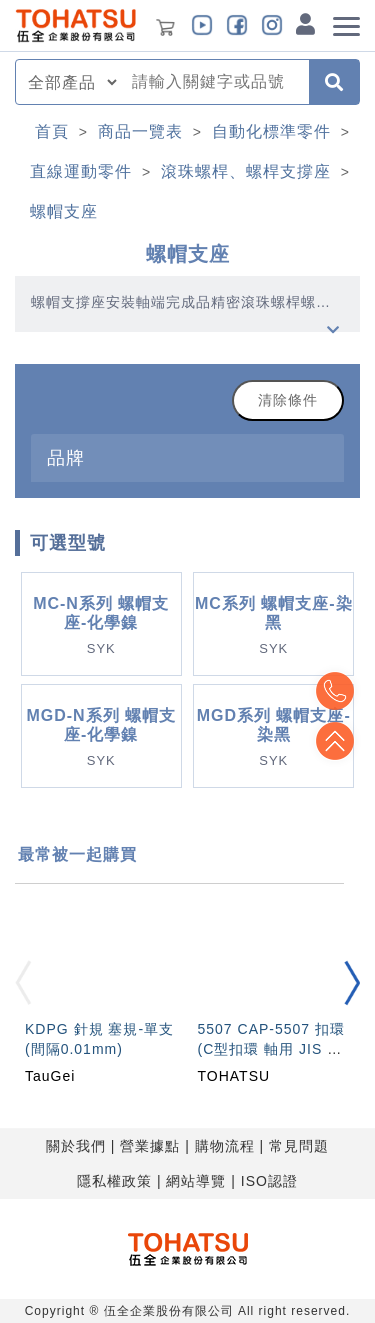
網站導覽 (196, 1181)
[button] (352, 983)
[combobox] (214, 82)
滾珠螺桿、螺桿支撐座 (246, 171)
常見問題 (299, 1146)
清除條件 (288, 400)
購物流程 (225, 1146)
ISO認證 (269, 1181)
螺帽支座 (64, 211)
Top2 (335, 691)
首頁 (52, 131)
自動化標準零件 (271, 131)
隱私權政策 (114, 1181)
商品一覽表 (140, 131)
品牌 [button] (66, 457)
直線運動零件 (81, 171)
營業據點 (150, 1146)
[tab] (187, 457)
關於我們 (76, 1146)
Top (335, 741)
